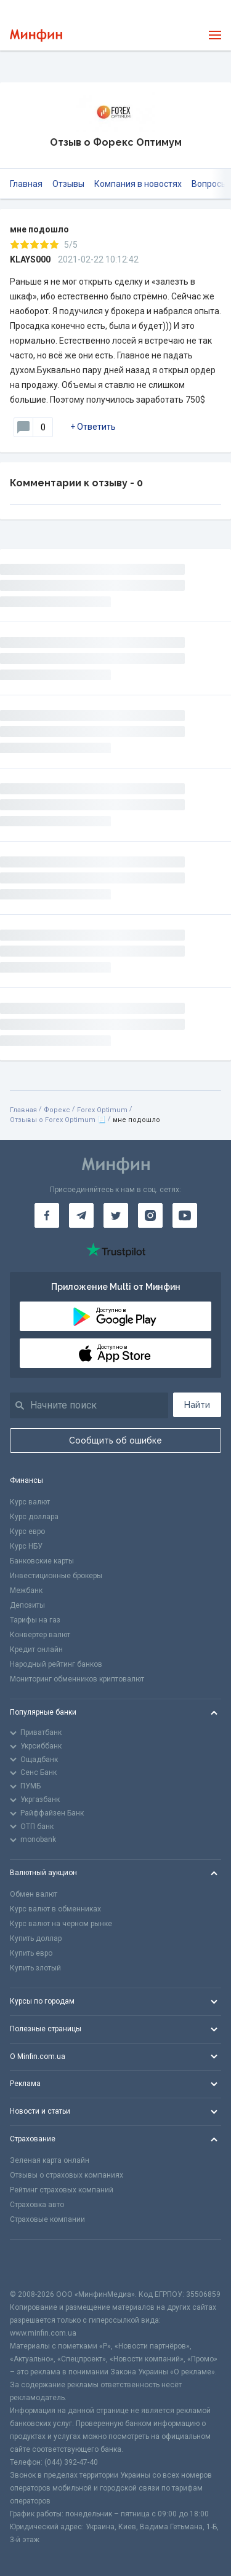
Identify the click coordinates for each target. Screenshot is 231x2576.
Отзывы (68, 184)
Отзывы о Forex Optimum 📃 (58, 1120)
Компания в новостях (138, 184)
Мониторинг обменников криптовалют (77, 1679)
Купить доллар (36, 1938)
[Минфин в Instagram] (150, 1215)
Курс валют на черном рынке (61, 1923)
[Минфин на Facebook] (46, 1215)
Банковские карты (42, 1561)
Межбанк (26, 1590)
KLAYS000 (30, 259)
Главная (26, 184)
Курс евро (27, 1531)
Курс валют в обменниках (55, 1909)
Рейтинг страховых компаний (61, 2190)
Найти (197, 1405)
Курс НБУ (26, 1546)
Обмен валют (33, 1894)
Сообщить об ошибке (115, 1440)
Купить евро (31, 1953)
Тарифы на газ (35, 1620)
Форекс (57, 1110)
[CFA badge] (37, 2264)
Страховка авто (37, 2204)
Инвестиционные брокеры (56, 1575)
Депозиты (27, 1605)
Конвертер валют (40, 1634)
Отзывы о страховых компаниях (66, 2175)
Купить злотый (35, 1968)
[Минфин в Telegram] (81, 1215)
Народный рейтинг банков (56, 1664)
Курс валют (30, 1502)
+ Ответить (93, 427)
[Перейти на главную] (36, 35)
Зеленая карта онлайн (49, 2160)
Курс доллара (34, 1516)
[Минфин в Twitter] (115, 1215)
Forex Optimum (102, 1110)
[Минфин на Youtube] (184, 1215)
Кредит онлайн (36, 1649)
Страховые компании (47, 2219)
